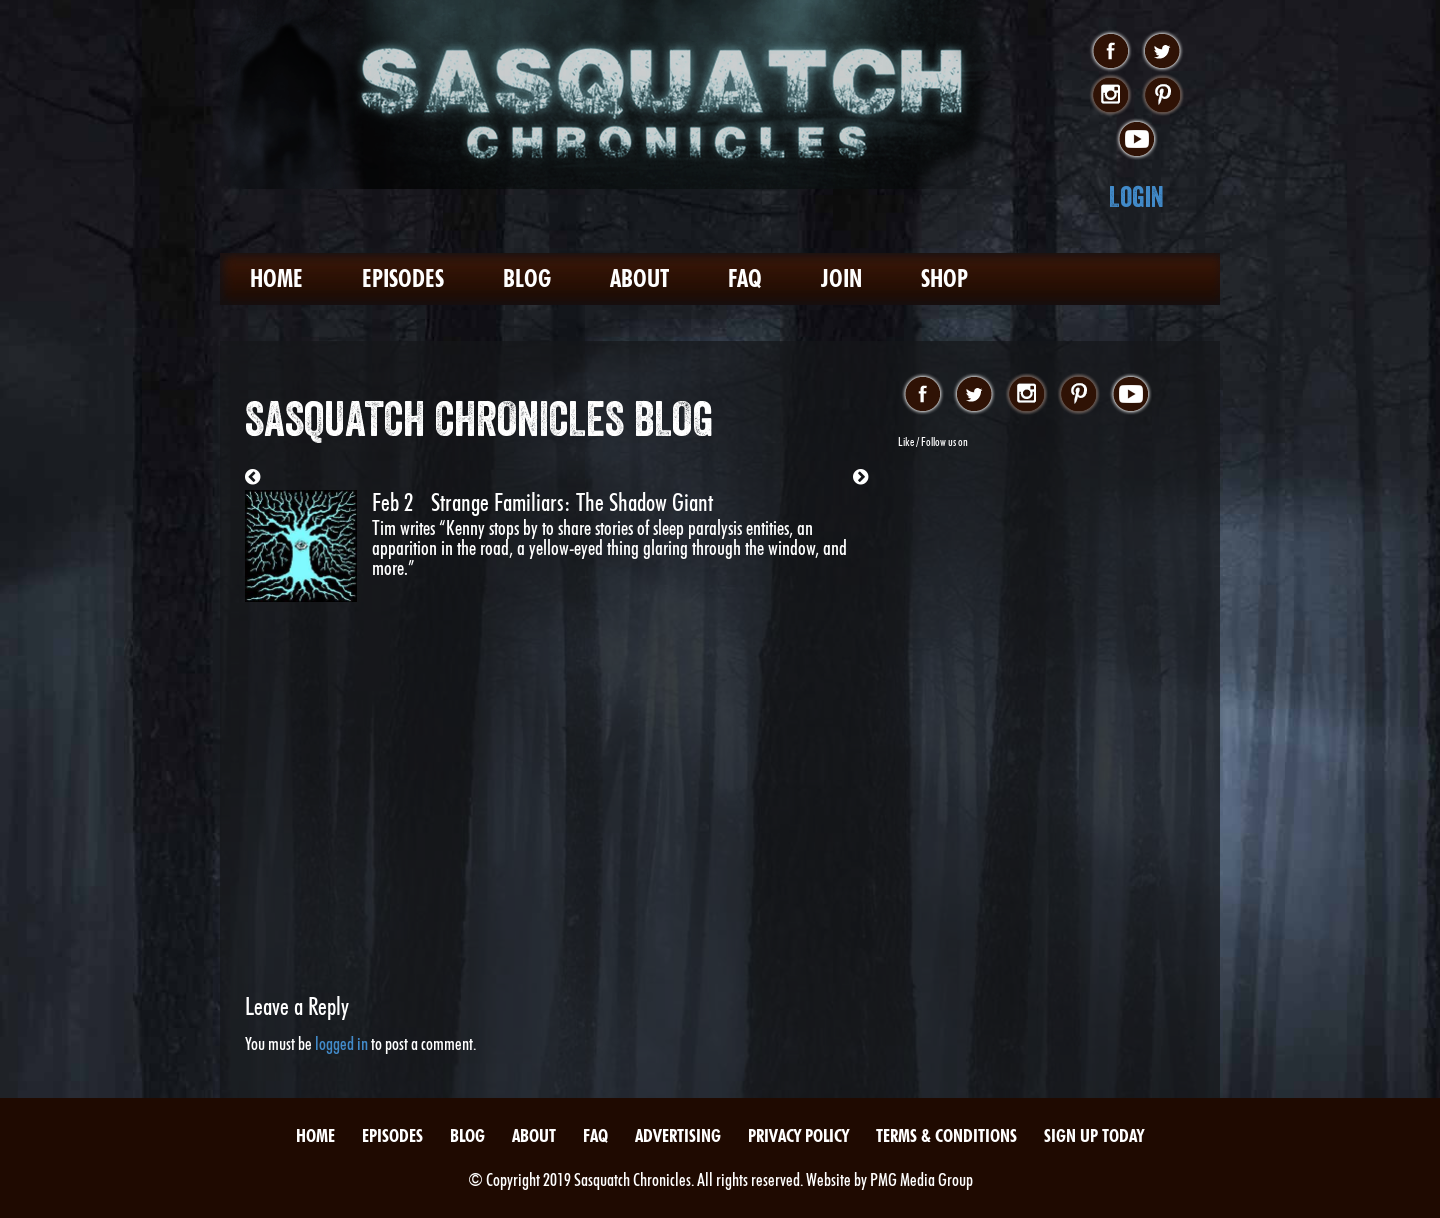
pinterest (1162, 96)
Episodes (403, 278)
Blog (527, 278)
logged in (341, 1043)
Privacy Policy (798, 1135)
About (639, 278)
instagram (1110, 96)
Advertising (678, 1135)
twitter (1162, 52)
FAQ (745, 278)
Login (1136, 196)
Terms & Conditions (946, 1135)
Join (841, 278)
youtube (1136, 140)
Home (276, 278)
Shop (944, 278)
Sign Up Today (1094, 1135)
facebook (1110, 52)
